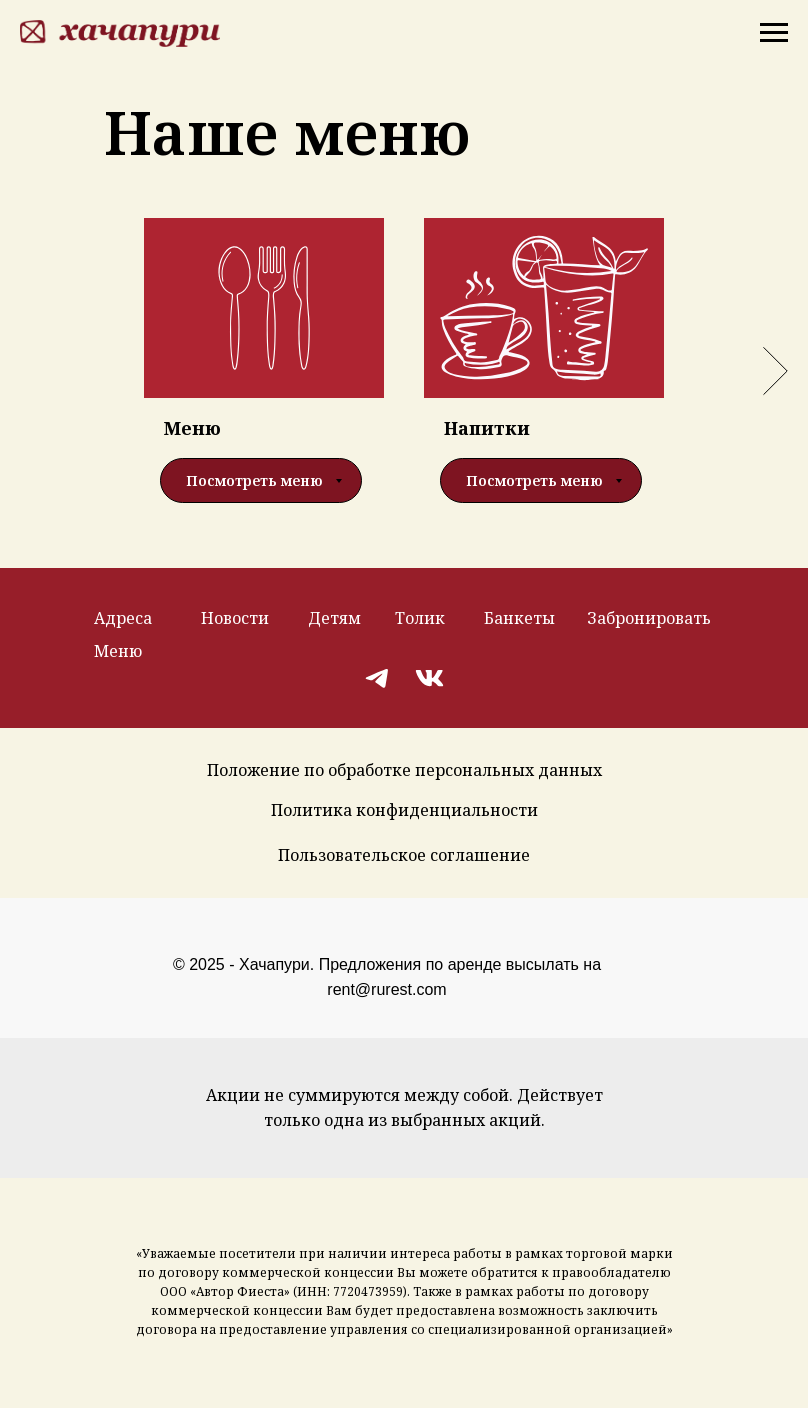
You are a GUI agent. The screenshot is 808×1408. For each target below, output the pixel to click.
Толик (420, 618)
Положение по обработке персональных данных (404, 770)
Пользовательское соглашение (404, 855)
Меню (118, 651)
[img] (378, 677)
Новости (235, 618)
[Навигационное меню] (774, 33)
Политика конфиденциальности (404, 810)
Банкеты (519, 618)
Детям (334, 618)
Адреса (123, 618)
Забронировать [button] (649, 618)
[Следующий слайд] (775, 371)
